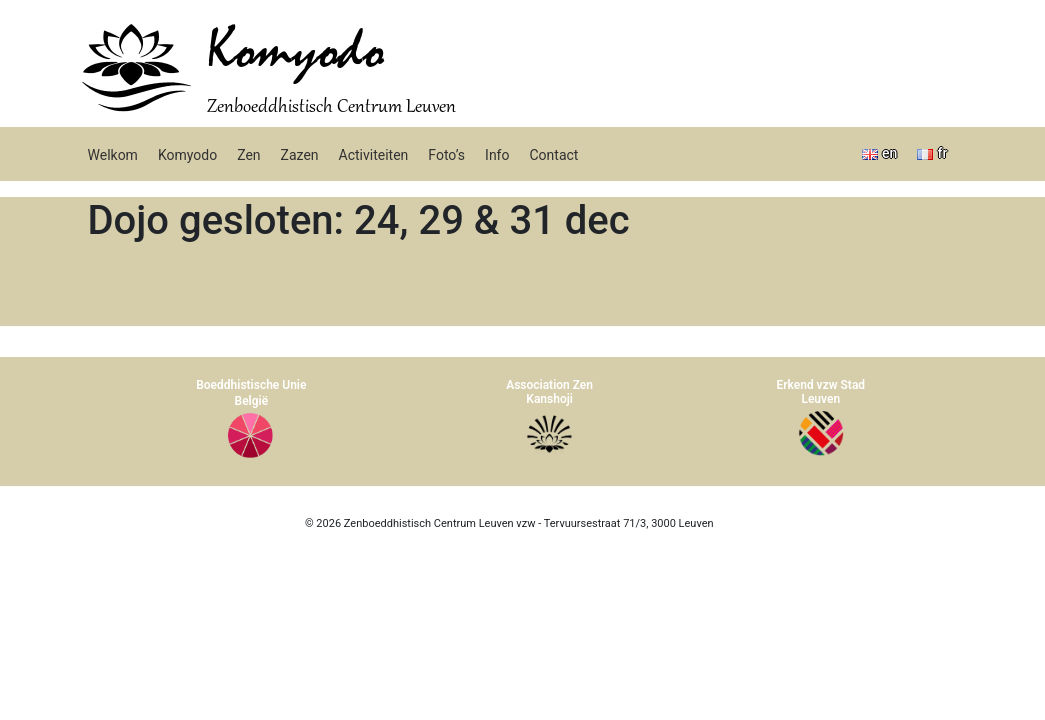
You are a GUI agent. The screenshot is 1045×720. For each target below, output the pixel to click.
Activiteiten (374, 155)
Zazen (300, 155)
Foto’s (446, 155)
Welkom (113, 155)
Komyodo (295, 52)
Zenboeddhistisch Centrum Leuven (331, 107)
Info (497, 155)
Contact (553, 155)
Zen (248, 155)
